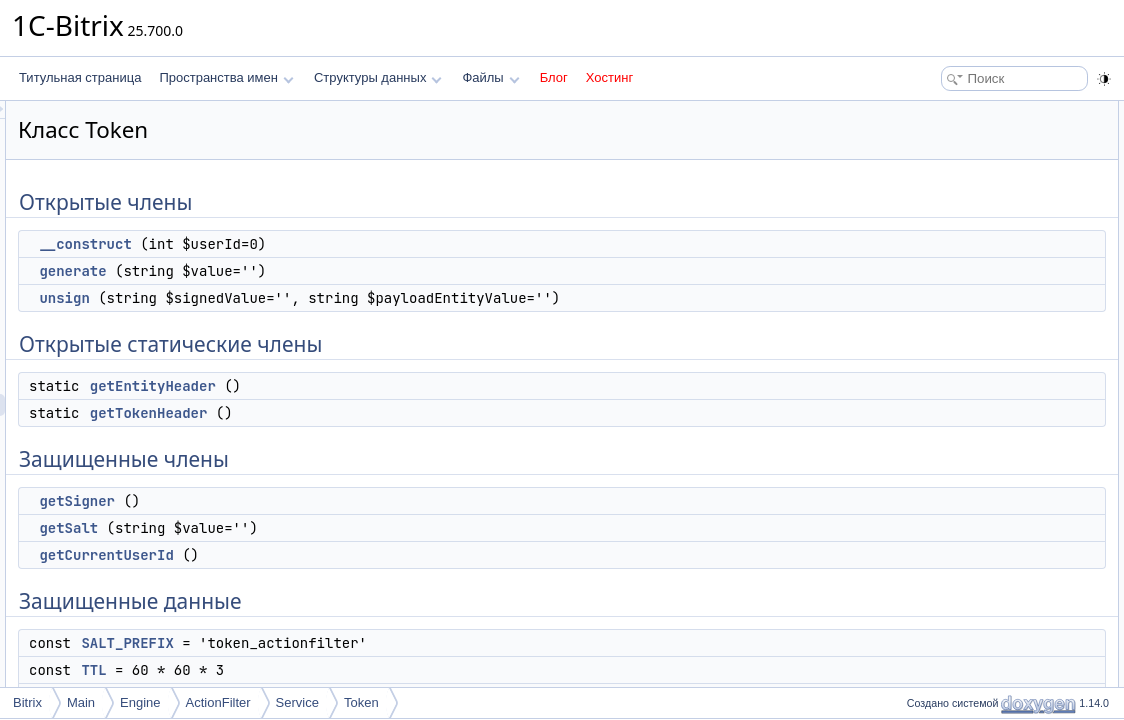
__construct (335, 244)
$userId (937, 486)
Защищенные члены (958, 266)
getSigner (327, 501)
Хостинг (609, 77)
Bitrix (27, 702)
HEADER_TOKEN (966, 442)
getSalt (318, 528)
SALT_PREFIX (377, 643)
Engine (140, 702)
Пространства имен (226, 77)
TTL (343, 670)
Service (297, 702)
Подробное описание (960, 508)
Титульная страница (80, 77)
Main (81, 702)
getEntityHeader (403, 386)
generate (322, 271)
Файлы (490, 77)
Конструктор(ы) (943, 530)
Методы (923, 574)
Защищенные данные (961, 354)
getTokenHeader (399, 413)
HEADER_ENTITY (966, 420)
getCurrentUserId (356, 555)
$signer (936, 464)
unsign (314, 298)
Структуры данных (378, 77)
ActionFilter (218, 702)
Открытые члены (948, 112)
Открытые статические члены (984, 200)
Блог (554, 77)
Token (361, 702)
